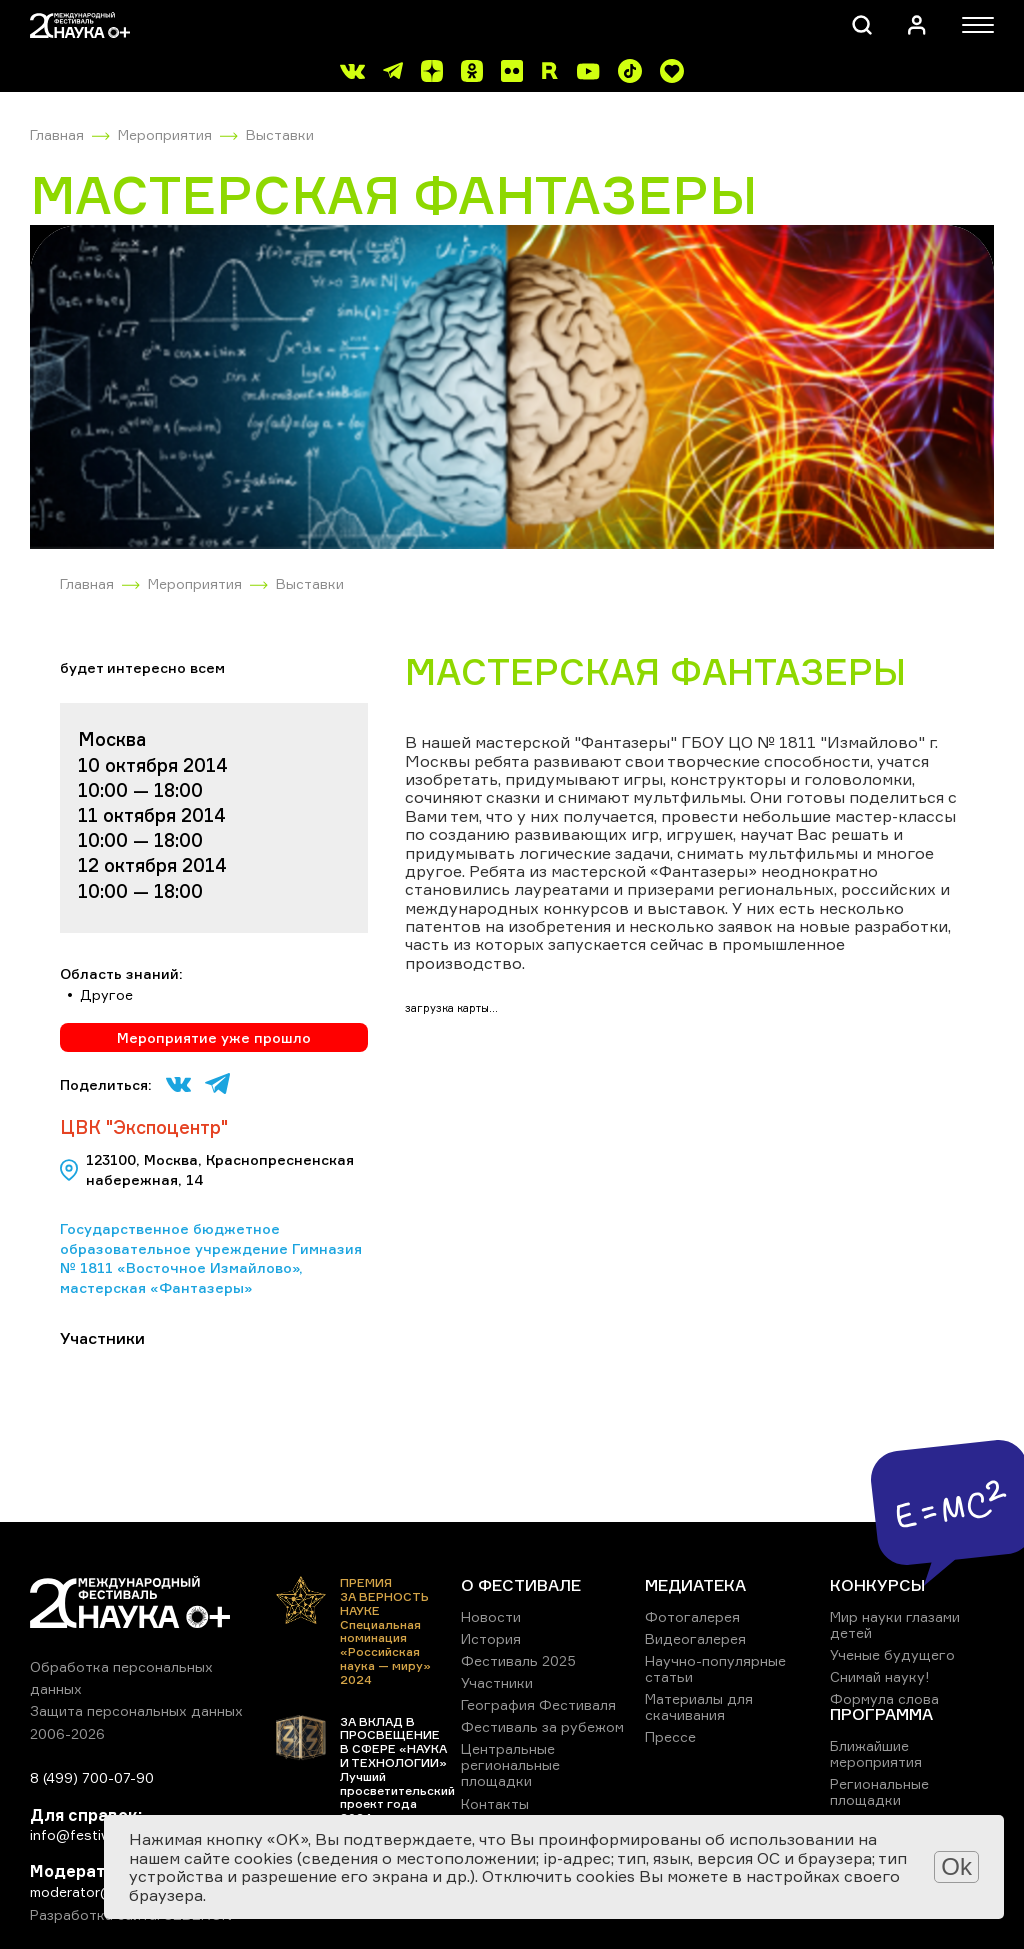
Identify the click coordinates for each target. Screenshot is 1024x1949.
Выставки (280, 134)
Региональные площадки (879, 1791)
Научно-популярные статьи (715, 1668)
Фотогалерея (692, 1616)
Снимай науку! (880, 1676)
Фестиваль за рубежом (542, 1726)
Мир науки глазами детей (895, 1624)
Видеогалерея (695, 1638)
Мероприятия (165, 134)
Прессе (670, 1736)
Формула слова (884, 1698)
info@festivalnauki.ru (100, 1834)
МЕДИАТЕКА (695, 1585)
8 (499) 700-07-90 (92, 1777)
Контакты (495, 1803)
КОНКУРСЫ (877, 1585)
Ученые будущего (892, 1654)
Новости (491, 1616)
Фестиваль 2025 (518, 1660)
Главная (57, 134)
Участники (497, 1682)
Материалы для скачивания (699, 1706)
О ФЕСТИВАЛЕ (521, 1585)
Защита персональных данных (136, 1710)
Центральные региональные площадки (510, 1764)
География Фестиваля (538, 1704)
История (491, 1638)
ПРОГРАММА (881, 1714)
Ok (956, 1866)
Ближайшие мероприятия (876, 1753)
